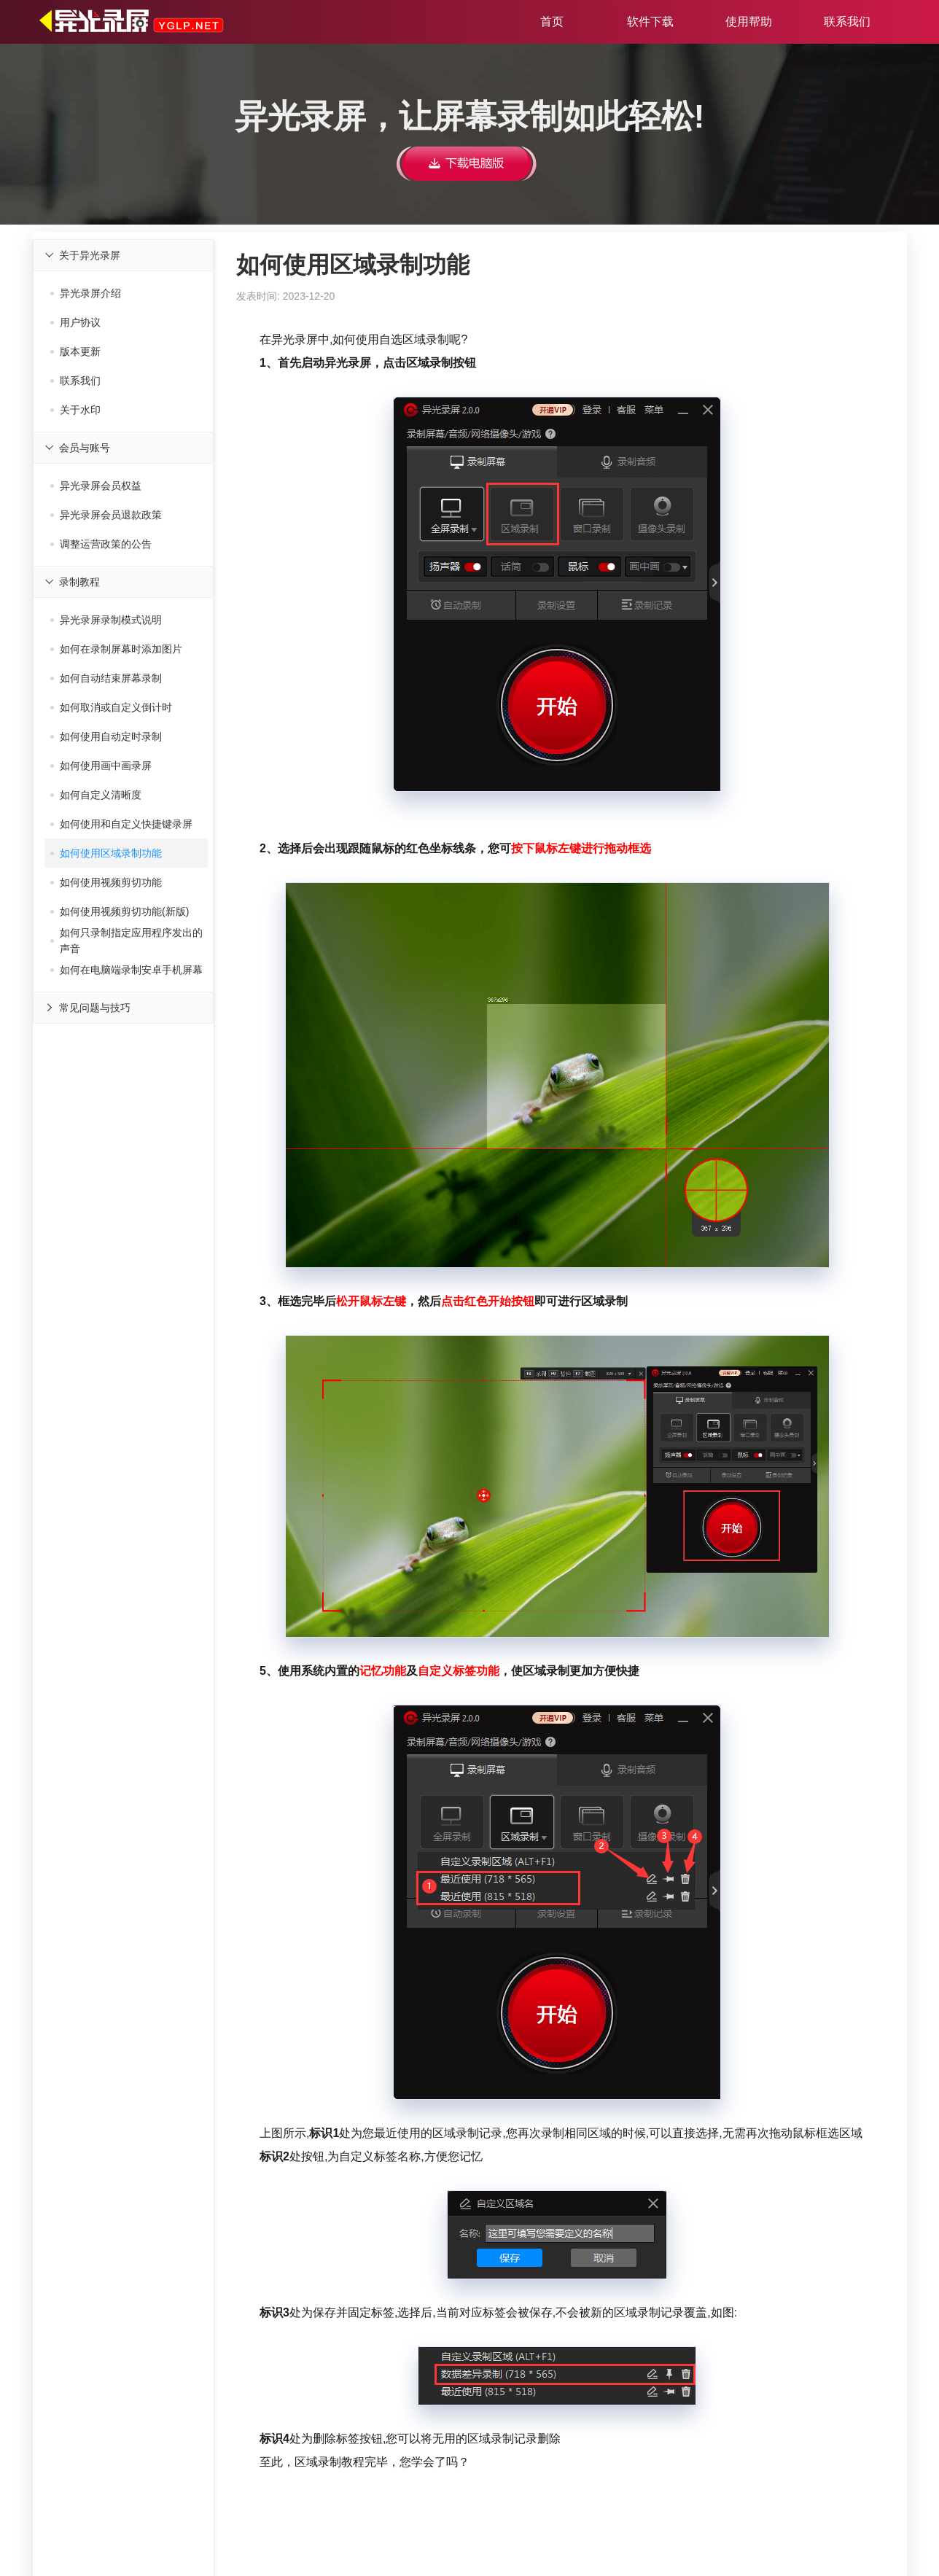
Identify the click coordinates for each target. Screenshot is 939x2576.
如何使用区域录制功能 (106, 853)
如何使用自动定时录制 (106, 736)
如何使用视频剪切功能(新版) (119, 911)
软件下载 (650, 21)
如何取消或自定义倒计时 (111, 707)
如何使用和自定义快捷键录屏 (121, 824)
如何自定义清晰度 (95, 795)
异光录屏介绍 (85, 293)
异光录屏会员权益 (95, 485)
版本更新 (75, 351)
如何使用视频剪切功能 (106, 882)
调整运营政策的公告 (101, 544)
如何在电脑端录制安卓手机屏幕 (126, 970)
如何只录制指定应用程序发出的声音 (126, 940)
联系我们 (847, 21)
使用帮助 (748, 21)
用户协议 (75, 322)
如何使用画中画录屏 (101, 765)
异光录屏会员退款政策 (106, 515)
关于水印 (75, 410)
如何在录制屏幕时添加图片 (116, 649)
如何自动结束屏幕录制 (106, 678)
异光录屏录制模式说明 (106, 620)
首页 (552, 21)
